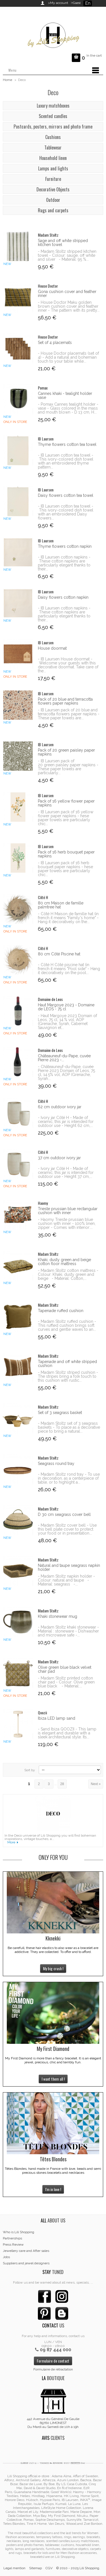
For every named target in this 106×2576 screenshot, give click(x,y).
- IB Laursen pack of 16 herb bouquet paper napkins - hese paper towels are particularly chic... (65, 869)
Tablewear (53, 147)
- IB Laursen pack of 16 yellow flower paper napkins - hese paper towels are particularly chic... (65, 818)
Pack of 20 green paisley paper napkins (66, 752)
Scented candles (53, 116)
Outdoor (53, 199)
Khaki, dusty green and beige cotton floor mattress (64, 1261)
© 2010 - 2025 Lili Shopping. (78, 2568)
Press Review (13, 2244)
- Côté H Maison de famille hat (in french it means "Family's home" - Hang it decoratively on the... (68, 918)
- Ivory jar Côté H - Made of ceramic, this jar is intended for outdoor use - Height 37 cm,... (66, 1172)
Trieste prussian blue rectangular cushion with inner (68, 1210)
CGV (49, 2568)
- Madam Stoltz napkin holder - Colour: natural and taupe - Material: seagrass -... (66, 1580)
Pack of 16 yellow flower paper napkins (66, 803)
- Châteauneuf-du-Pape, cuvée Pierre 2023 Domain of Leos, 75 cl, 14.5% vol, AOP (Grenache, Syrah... (66, 1072)
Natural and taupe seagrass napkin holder (69, 1567)
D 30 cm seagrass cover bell (64, 1514)
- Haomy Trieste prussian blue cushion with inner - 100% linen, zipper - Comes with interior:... (67, 1223)
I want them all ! (53, 2079)
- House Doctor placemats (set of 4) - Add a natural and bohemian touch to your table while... (68, 357)
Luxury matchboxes (53, 105)
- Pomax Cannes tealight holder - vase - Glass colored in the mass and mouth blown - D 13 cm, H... (68, 408)
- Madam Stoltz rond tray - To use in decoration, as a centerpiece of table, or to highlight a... (69, 1478)
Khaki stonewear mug (57, 1616)
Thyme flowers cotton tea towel (67, 444)
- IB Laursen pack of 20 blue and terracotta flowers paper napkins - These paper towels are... (68, 714)
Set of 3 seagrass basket (60, 1412)
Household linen (53, 158)
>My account (58, 3)
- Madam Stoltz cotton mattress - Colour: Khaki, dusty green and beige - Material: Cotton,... (68, 1274)
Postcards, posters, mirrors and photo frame (53, 126)
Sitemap (35, 2568)
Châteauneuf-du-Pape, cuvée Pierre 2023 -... (64, 1058)
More (11, 1842)
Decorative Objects (53, 189)
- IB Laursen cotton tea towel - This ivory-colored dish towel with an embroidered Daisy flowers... (65, 512)
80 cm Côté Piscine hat (59, 954)
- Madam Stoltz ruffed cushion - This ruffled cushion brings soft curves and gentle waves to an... (67, 1325)
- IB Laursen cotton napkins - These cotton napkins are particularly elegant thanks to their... (64, 563)
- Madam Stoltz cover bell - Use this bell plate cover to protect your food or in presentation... (67, 1529)
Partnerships (12, 2238)
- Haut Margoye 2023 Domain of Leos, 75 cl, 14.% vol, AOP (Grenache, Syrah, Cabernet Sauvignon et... (67, 1021)
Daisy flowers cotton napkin (63, 597)
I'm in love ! (53, 2189)
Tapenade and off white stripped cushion (67, 1363)
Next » (96, 1784)
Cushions (53, 137)
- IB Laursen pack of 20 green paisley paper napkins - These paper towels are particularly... (68, 767)
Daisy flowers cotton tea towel (65, 495)
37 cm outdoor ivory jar (59, 1158)
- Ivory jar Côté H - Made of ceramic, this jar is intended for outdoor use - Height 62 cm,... (66, 1121)
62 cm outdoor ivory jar (59, 1107)
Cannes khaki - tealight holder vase (65, 395)
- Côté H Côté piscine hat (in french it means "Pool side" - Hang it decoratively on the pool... (69, 968)
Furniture (53, 179)
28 (62, 1784)
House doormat (52, 648)
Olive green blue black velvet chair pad (64, 1669)
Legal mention (14, 2568)
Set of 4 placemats (55, 342)
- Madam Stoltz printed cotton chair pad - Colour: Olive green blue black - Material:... (66, 1682)
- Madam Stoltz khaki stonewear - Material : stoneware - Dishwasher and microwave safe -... (68, 1631)
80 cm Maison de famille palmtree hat (60, 905)
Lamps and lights (53, 168)
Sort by (29, 1770)
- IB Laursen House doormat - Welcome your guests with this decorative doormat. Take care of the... (68, 665)
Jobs (6, 2257)
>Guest (75, 3)
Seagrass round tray (56, 1463)
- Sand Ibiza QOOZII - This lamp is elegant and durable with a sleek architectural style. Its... (67, 1733)
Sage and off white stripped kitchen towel (63, 242)
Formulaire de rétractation (53, 2369)
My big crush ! (53, 1968)
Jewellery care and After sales (26, 2251)
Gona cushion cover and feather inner (67, 293)
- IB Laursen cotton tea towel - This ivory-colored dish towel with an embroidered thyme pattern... (65, 461)
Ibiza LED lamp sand (56, 1718)
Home (7, 80)
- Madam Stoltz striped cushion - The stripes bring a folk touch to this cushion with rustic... (68, 1376)
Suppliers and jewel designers (26, 2263)
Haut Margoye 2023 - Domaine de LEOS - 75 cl (66, 1007)
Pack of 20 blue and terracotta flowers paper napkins (65, 701)
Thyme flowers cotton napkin (65, 546)
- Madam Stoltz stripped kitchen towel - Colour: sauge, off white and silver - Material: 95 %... (67, 255)
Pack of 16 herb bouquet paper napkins (66, 854)
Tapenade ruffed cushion (60, 1310)
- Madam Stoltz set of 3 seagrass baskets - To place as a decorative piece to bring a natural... (69, 1427)
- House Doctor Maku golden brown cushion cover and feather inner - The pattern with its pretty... (68, 306)
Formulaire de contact (53, 2361)
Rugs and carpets (53, 210)
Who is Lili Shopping (18, 2232)
